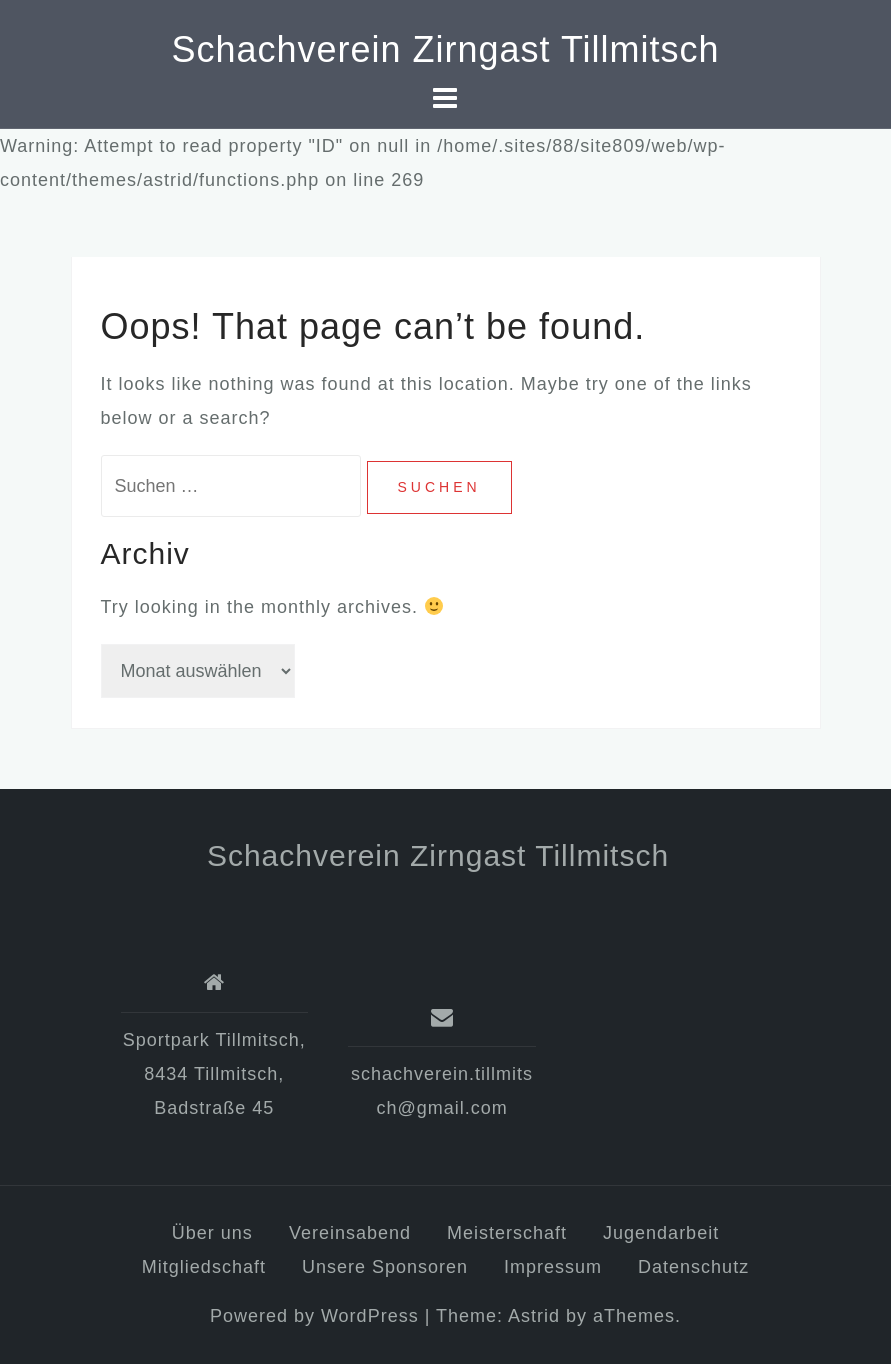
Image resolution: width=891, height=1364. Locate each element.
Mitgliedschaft (204, 1267)
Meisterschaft (507, 1233)
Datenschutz (693, 1267)
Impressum (553, 1267)
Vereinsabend (350, 1233)
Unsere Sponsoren (385, 1267)
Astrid (534, 1316)
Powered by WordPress (314, 1316)
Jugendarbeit (661, 1233)
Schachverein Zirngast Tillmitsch (445, 49)
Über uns (212, 1233)
